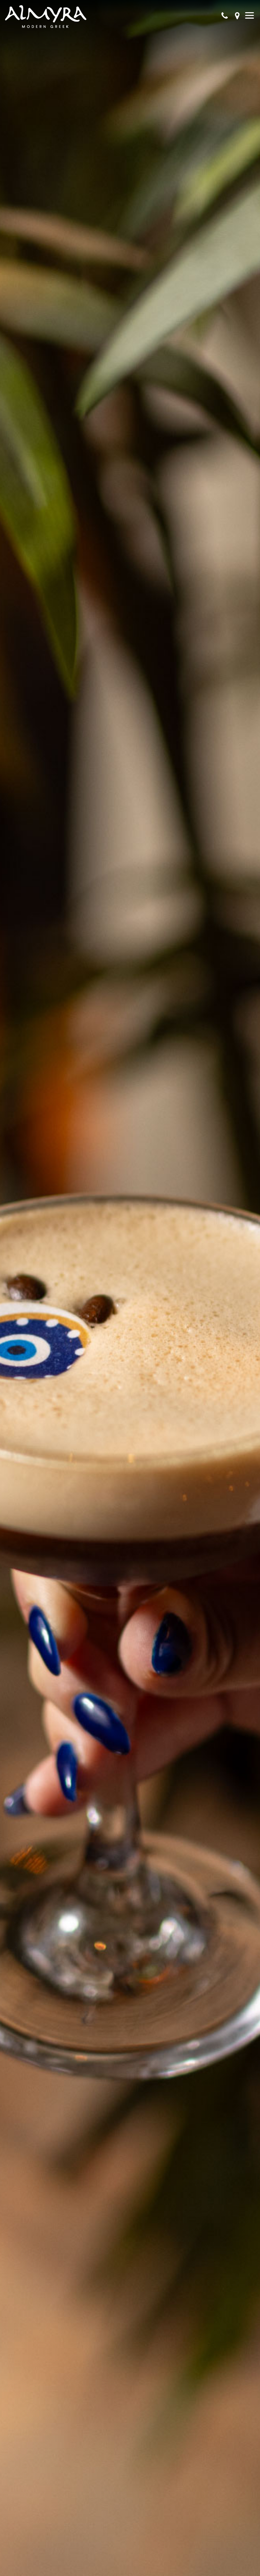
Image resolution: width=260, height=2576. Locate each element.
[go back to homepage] (45, 16)
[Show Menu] (249, 15)
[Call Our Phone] (225, 16)
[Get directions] (237, 16)
